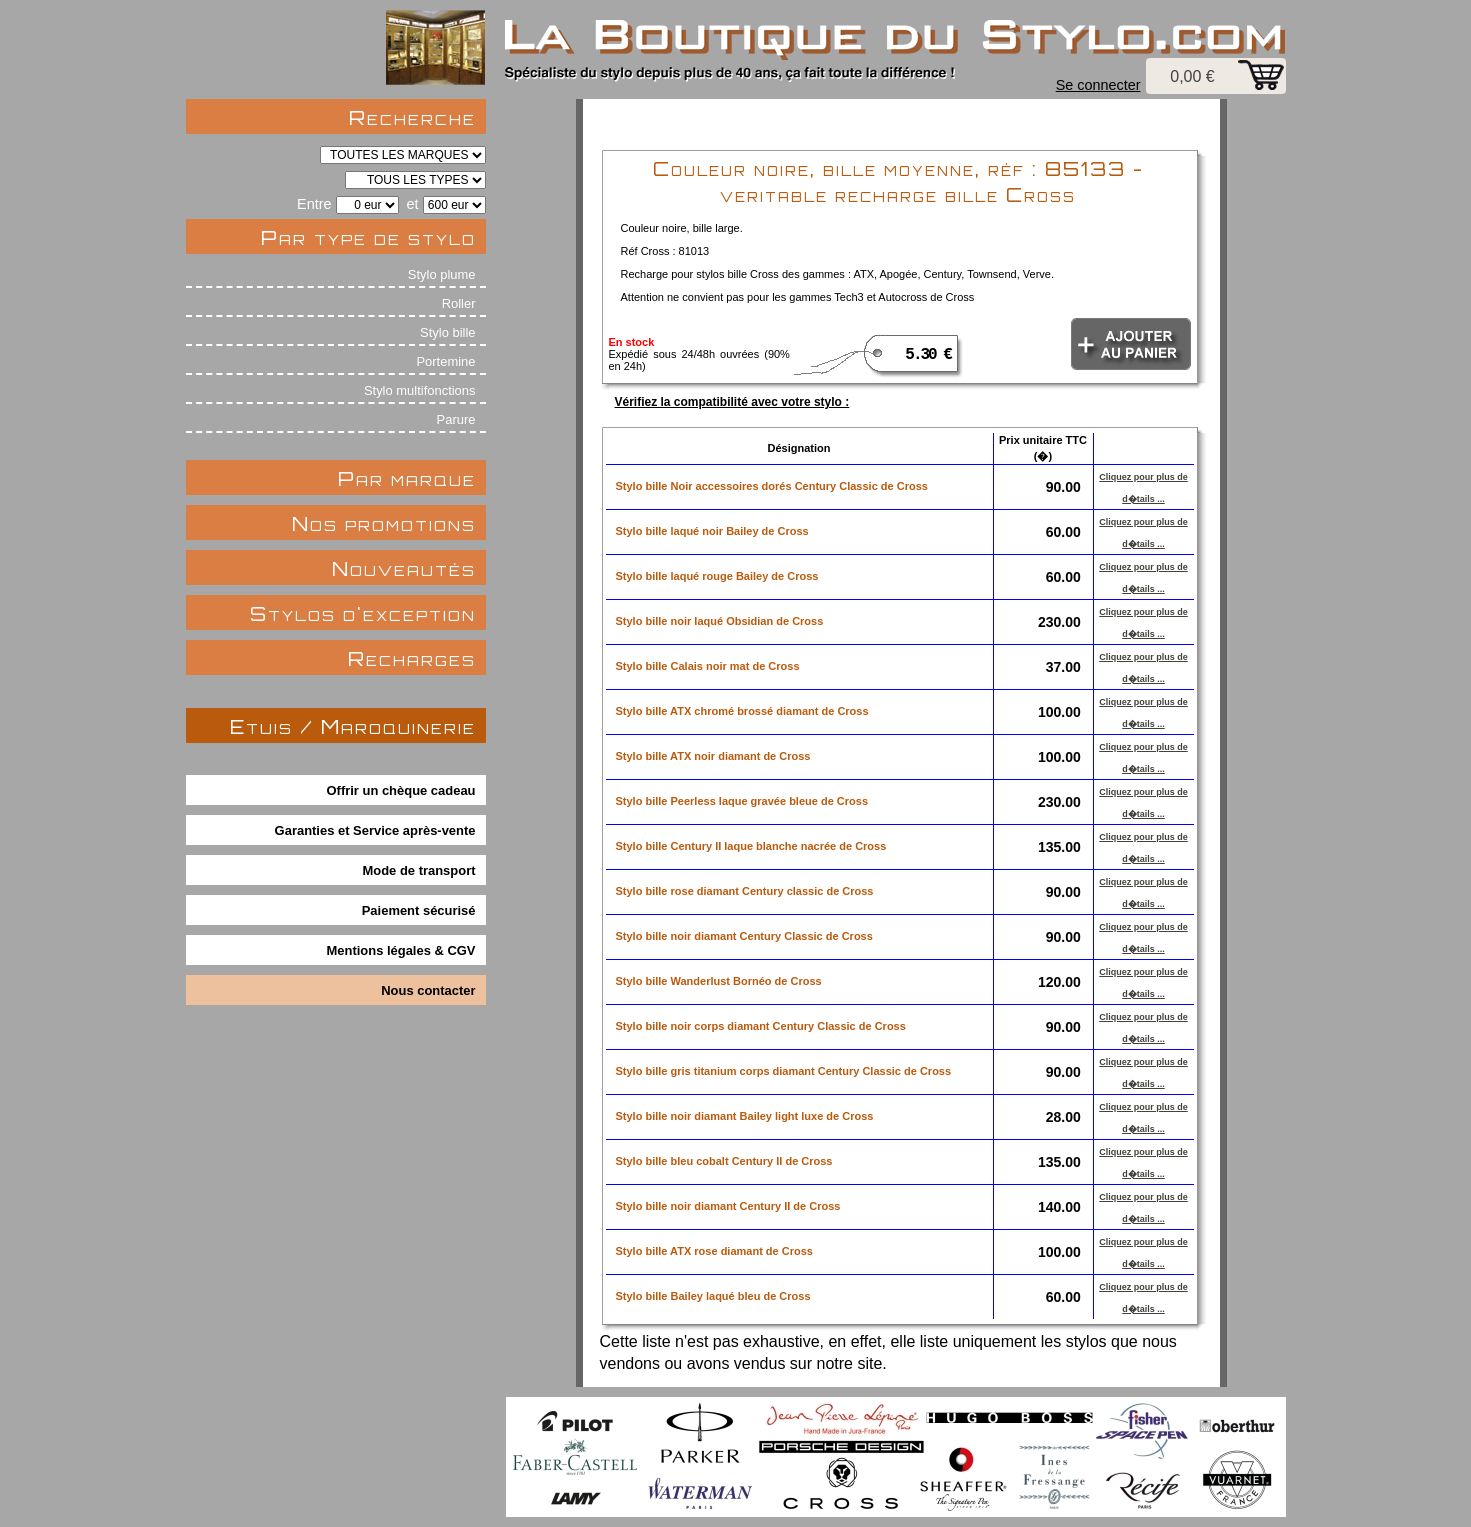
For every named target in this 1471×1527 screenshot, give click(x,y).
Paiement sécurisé (419, 910)
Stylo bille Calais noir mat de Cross (708, 666)
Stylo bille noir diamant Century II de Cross (728, 1206)
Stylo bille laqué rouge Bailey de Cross (717, 576)
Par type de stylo (368, 237)
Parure (456, 419)
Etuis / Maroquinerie (353, 726)
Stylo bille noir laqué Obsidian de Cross (720, 621)
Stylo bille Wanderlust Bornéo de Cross (719, 981)
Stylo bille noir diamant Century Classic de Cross (744, 936)
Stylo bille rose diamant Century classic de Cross (745, 891)
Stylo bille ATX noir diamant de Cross (713, 756)
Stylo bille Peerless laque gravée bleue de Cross (742, 801)
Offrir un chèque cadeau (401, 790)
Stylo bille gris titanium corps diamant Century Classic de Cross (784, 1071)
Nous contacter (428, 990)
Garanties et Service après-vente (375, 830)
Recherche (412, 117)
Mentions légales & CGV (401, 950)
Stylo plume (442, 274)
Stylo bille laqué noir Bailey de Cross (712, 531)
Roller (459, 303)
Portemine (445, 361)
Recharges (412, 658)
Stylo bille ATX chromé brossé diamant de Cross (742, 711)
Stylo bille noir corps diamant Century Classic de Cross (761, 1026)
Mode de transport (419, 870)
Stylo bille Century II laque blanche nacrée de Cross (751, 846)
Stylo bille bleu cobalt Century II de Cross (724, 1161)
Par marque (407, 478)
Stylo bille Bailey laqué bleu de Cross (713, 1296)
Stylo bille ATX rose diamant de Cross (714, 1251)
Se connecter (1098, 85)
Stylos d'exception (363, 613)
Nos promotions (384, 523)
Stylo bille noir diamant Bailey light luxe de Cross (745, 1116)
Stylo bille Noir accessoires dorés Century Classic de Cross (772, 486)
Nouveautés (404, 568)
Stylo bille (447, 332)
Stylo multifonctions (420, 390)
